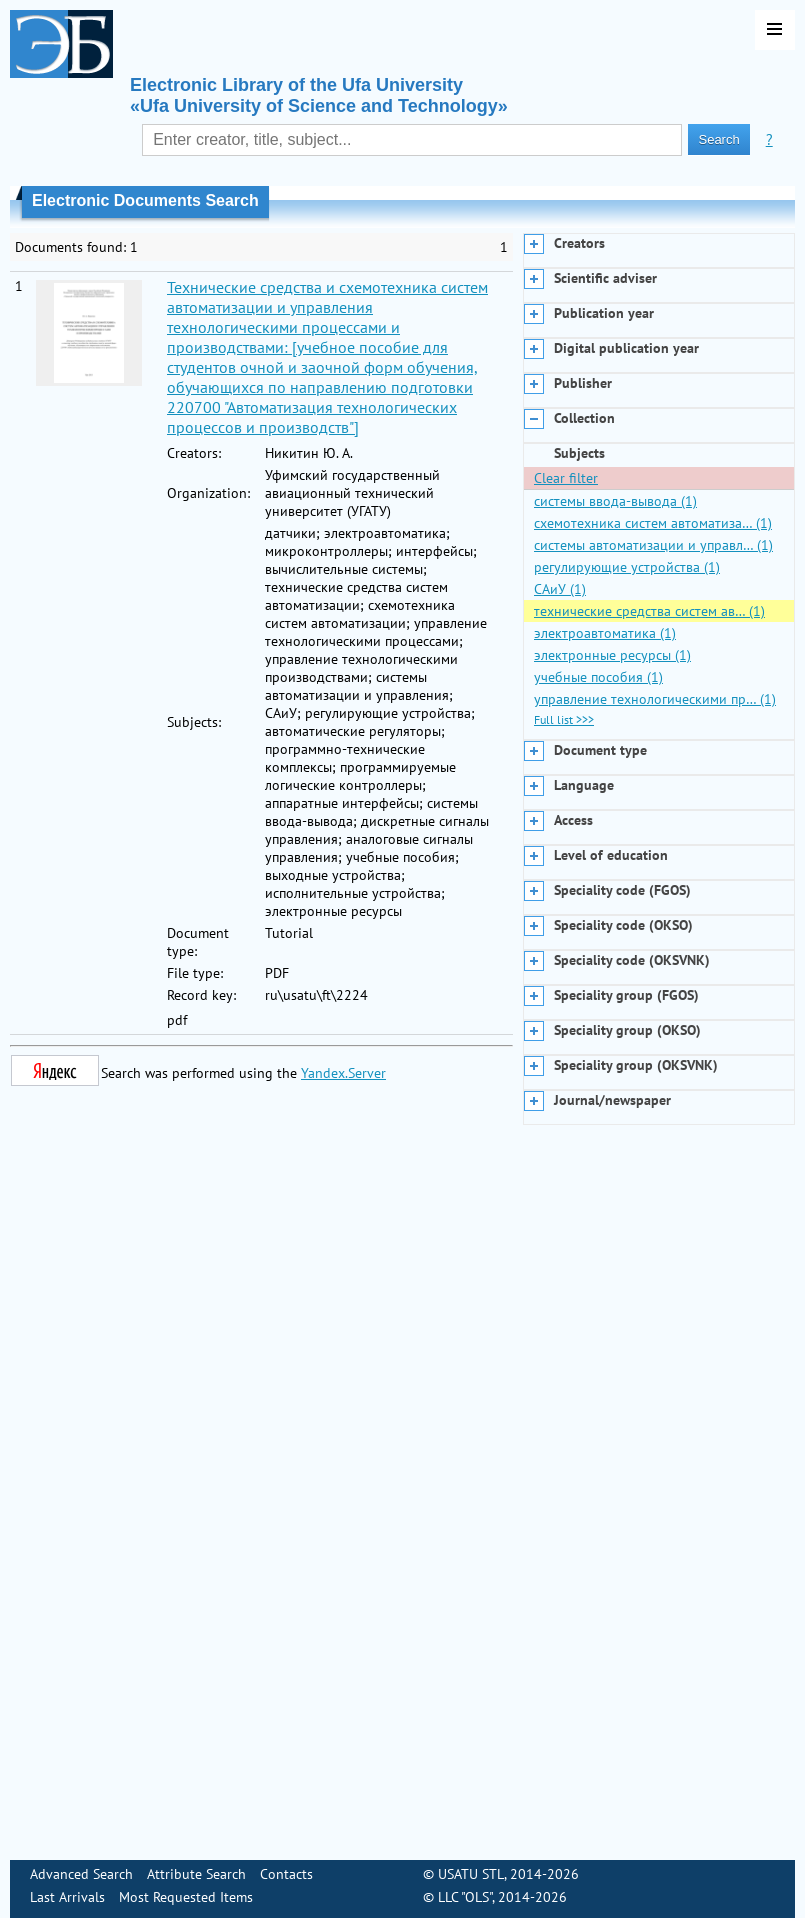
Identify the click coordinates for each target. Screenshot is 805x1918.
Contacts (286, 1874)
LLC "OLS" (465, 1897)
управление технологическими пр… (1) (655, 699)
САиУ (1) (560, 589)
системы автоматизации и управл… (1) (653, 545)
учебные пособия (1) (598, 677)
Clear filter (566, 478)
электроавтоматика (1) (605, 633)
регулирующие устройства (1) (627, 567)
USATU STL (471, 1874)
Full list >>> (564, 719)
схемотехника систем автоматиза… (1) (653, 523)
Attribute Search (196, 1874)
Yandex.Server (343, 1073)
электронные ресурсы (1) (612, 655)
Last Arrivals (67, 1897)
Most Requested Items (186, 1897)
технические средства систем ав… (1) (649, 611)
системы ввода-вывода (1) (615, 501)
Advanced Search (81, 1874)
